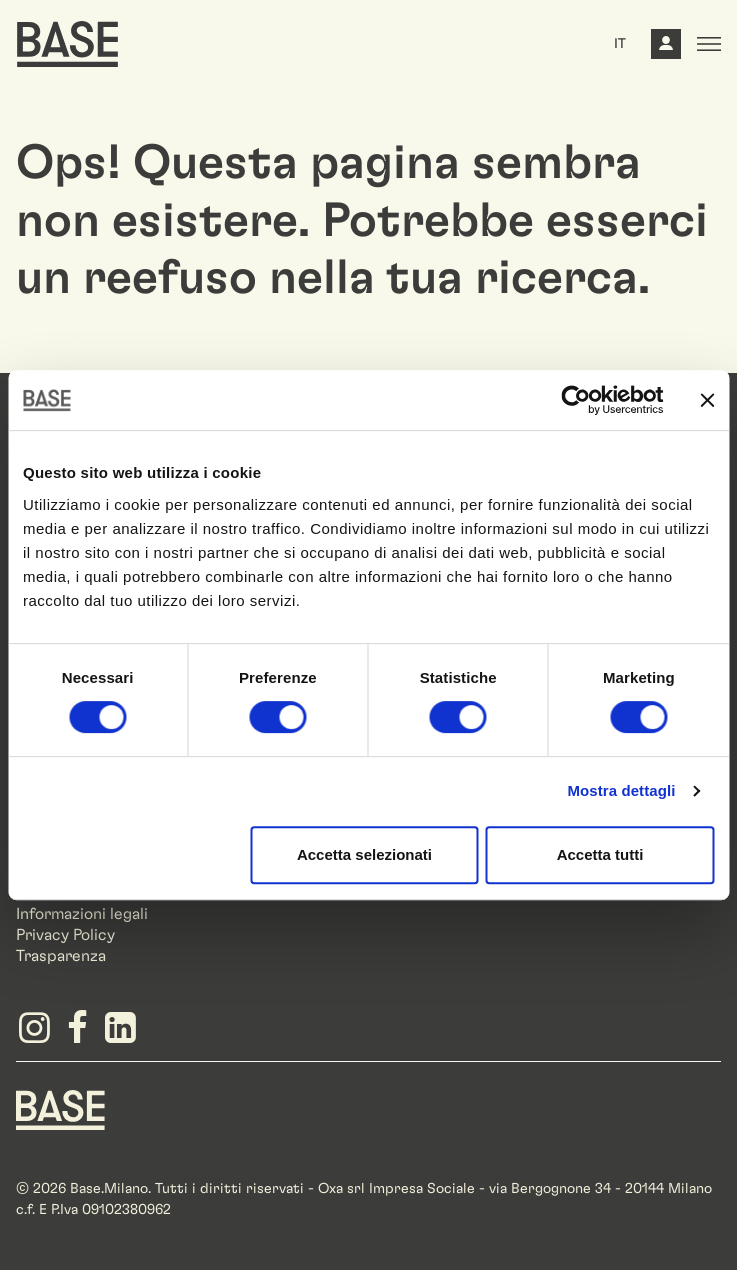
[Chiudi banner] (707, 400)
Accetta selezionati (364, 854)
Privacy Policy (65, 935)
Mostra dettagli (621, 790)
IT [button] (620, 44)
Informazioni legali (82, 914)
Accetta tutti (600, 854)
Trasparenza (61, 956)
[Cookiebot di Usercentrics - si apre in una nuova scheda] (575, 400)
